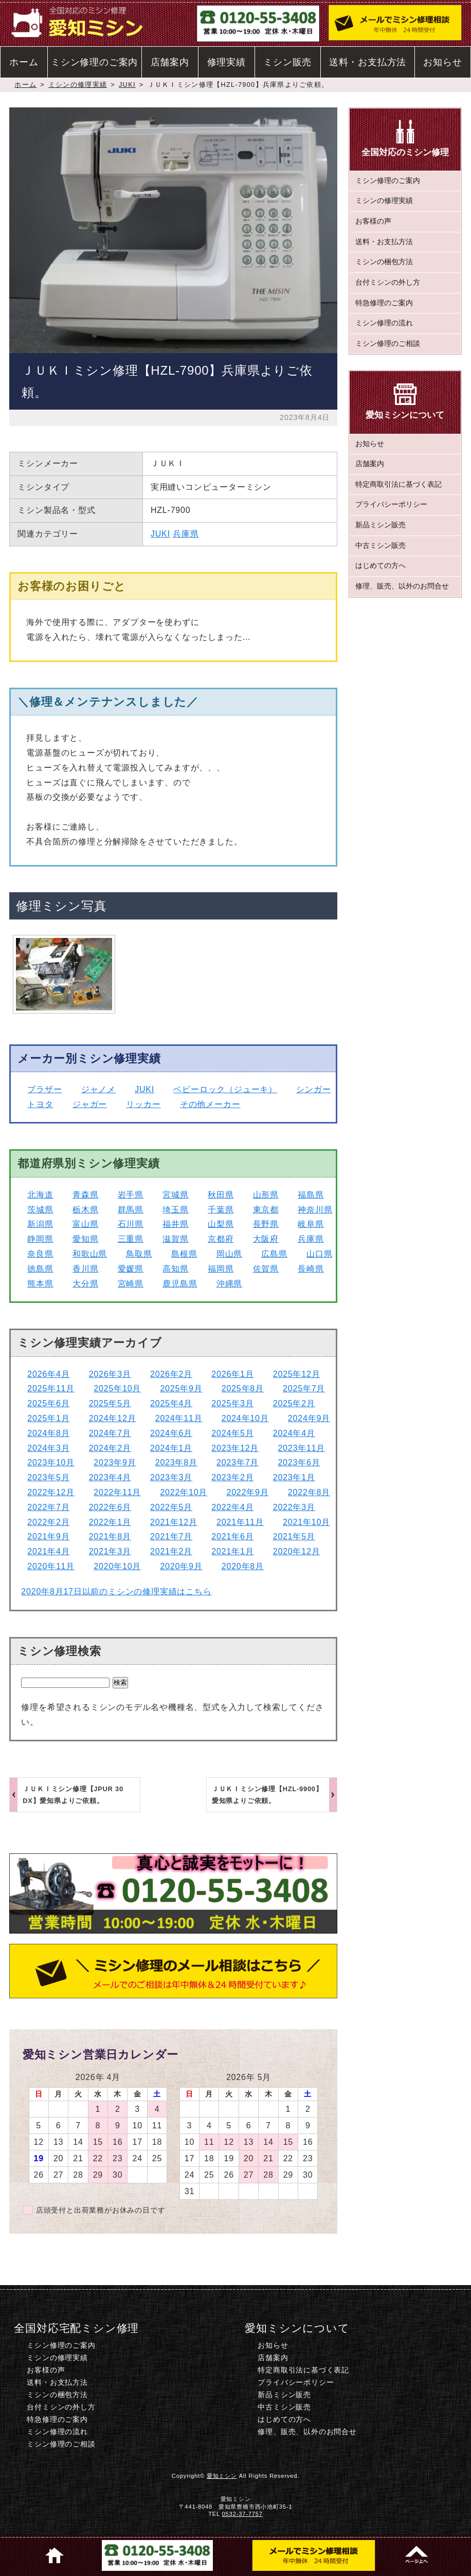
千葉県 (220, 1209)
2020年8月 (243, 1566)
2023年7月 (237, 1462)
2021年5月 (294, 1536)
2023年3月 (171, 1477)
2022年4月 (232, 1507)
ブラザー (44, 1089)
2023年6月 (299, 1462)
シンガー (313, 1089)
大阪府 (266, 1239)
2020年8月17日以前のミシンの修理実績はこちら (116, 1591)
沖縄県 (229, 1283)
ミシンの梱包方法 (384, 262)
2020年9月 (181, 1566)
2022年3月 (294, 1507)
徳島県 (40, 1268)
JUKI (127, 84)
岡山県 (229, 1253)
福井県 (175, 1224)
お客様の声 (373, 221)
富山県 (85, 1224)
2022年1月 (110, 1522)
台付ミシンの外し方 (387, 282)
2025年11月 (51, 1388)
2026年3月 (110, 1374)
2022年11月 (117, 1492)
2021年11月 (240, 1522)
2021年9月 (48, 1536)
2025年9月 (181, 1388)
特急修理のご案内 (384, 303)
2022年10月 (183, 1492)
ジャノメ (98, 1089)
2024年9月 (309, 1418)
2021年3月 (110, 1551)
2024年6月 (171, 1433)
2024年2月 (110, 1448)
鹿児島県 (179, 1283)
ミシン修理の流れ (384, 323)
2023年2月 (232, 1477)
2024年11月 (179, 1418)
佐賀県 (266, 1268)
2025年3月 (232, 1403)
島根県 (184, 1253)
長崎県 (310, 1268)
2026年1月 (232, 1374)
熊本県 (40, 1283)
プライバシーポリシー (391, 504)
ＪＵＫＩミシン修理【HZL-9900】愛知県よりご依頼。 (267, 1795)
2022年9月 (247, 1492)
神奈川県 (315, 1209)
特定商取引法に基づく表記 (398, 484)
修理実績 (226, 62)
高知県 (175, 1268)
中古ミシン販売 (380, 545)
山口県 (319, 1253)
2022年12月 (51, 1492)
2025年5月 (110, 1403)
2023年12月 (235, 1448)
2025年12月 (296, 1374)
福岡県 (220, 1268)
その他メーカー (210, 1104)
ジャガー (90, 1104)
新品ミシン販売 (380, 525)
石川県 (130, 1224)
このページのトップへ (416, 2555)
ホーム (23, 62)
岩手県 (130, 1194)
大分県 (85, 1283)
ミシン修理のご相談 (387, 343)
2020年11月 (51, 1566)
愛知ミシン (222, 2476)
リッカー (143, 1104)
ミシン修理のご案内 (94, 62)
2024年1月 (171, 1448)
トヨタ (40, 1104)
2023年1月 (294, 1477)
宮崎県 (130, 1283)
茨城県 (40, 1209)
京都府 (220, 1239)
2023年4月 (110, 1477)
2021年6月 (232, 1536)
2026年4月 (48, 1374)
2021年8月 (110, 1536)
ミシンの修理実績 (77, 84)
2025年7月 (304, 1388)
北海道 (40, 1194)
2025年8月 (243, 1388)
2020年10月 (117, 1566)
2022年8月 (309, 1492)
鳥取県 (139, 1253)
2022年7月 (48, 1507)
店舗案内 (170, 62)
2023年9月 (115, 1462)
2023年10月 (51, 1462)
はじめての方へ (380, 565)
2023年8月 (176, 1462)
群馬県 (130, 1209)
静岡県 (40, 1239)
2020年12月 (296, 1551)
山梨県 (220, 1224)
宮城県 (175, 1194)
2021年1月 (232, 1551)
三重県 (130, 1239)
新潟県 (40, 1224)
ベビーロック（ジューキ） (225, 1089)
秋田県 (220, 1194)
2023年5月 (48, 1477)
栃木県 (85, 1209)
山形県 (266, 1194)
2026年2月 (171, 1374)
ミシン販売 (287, 62)
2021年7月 (171, 1536)
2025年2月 (294, 1403)
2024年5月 (232, 1433)
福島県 (310, 1194)
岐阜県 (310, 1224)
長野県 (266, 1224)
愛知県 (85, 1239)
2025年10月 (117, 1388)
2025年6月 (48, 1403)
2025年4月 (171, 1403)
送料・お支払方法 (367, 62)
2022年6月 (110, 1507)
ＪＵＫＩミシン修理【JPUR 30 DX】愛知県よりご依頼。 (73, 1795)
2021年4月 (48, 1551)
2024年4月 (294, 1433)
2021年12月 (173, 1522)
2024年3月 (48, 1448)
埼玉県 (175, 1209)
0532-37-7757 (242, 2514)
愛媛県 (130, 1268)
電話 (157, 2555)
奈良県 (40, 1253)
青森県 (85, 1194)
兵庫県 (185, 533)
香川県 (85, 1268)
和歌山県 (90, 1253)
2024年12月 (112, 1418)
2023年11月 (301, 1448)
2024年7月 (110, 1433)
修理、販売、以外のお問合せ (402, 586)
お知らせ (442, 62)
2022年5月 (171, 1507)
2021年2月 (171, 1551)
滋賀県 (175, 1239)
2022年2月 (48, 1522)
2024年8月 (48, 1433)
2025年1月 (48, 1418)
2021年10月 (306, 1522)
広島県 (274, 1253)
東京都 (266, 1209)
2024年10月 (245, 1418)
